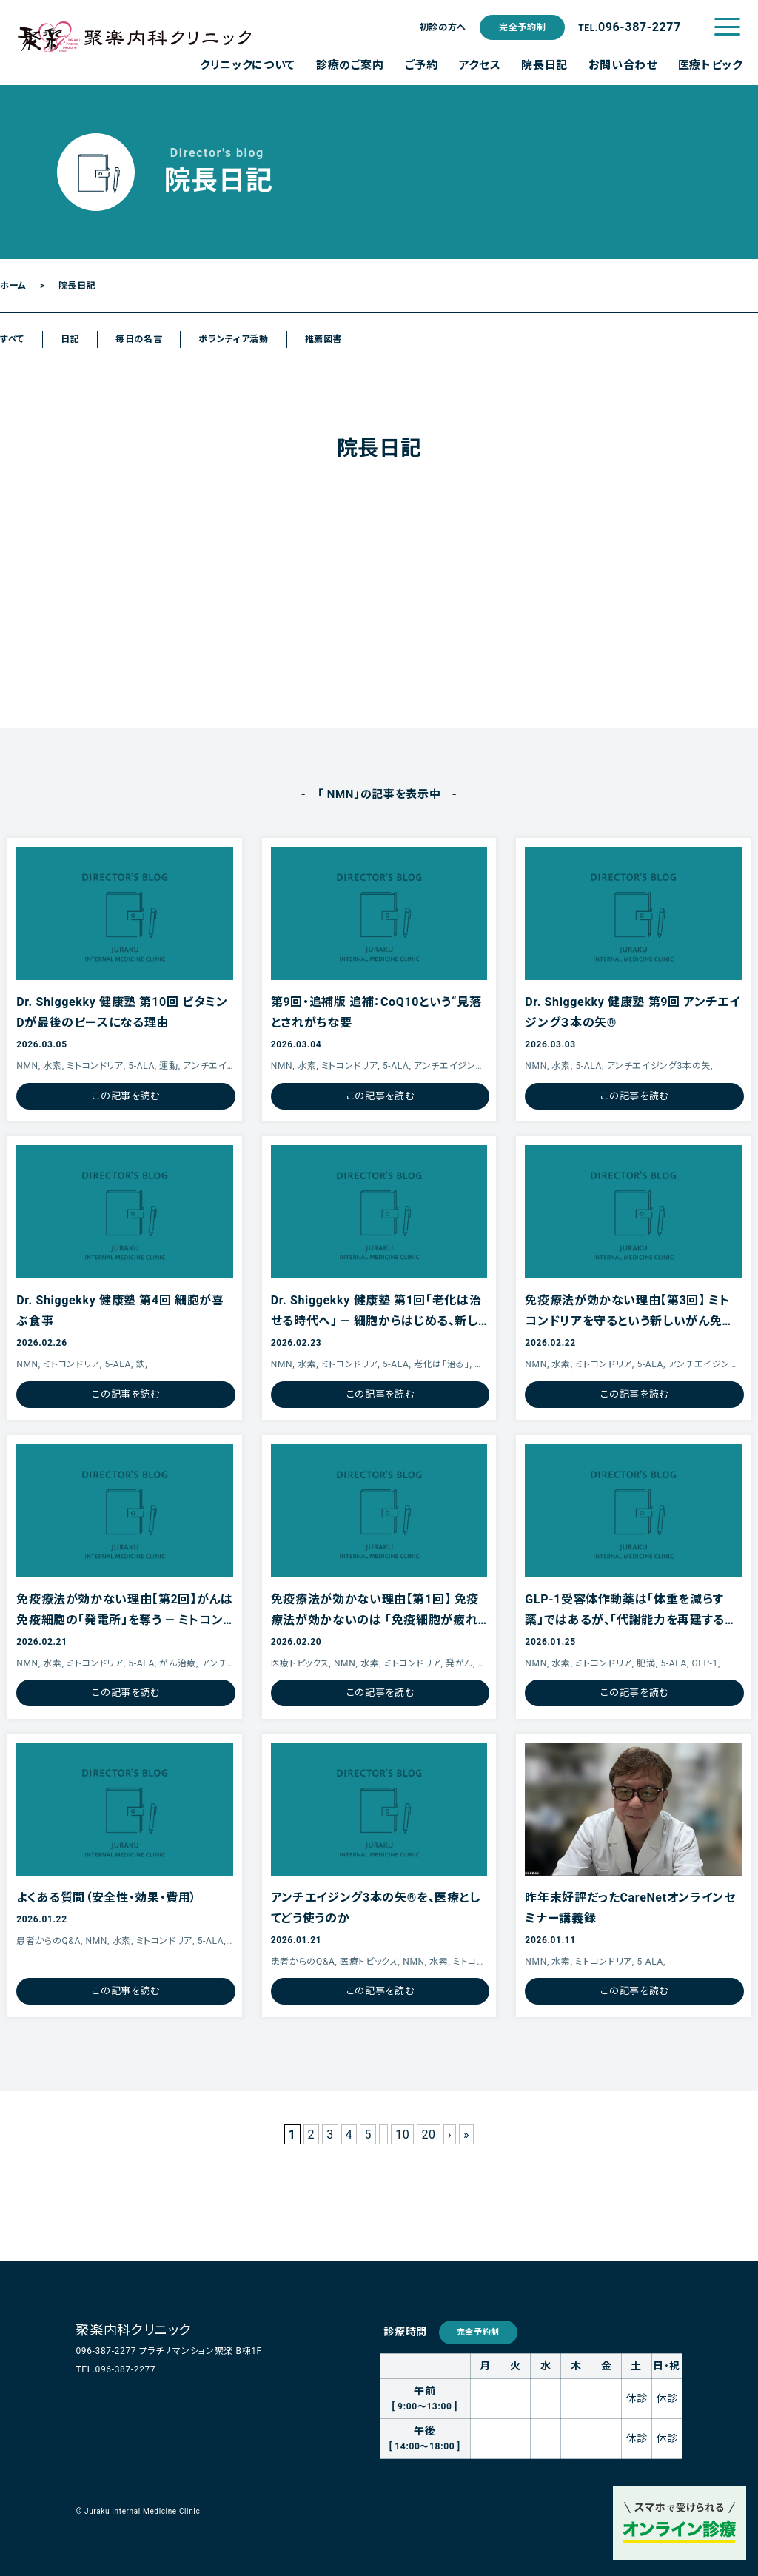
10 (402, 2134)
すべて (12, 339)
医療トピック (710, 65)
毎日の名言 (138, 339)
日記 (70, 339)
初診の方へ (443, 27)
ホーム (13, 286)
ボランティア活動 (233, 339)
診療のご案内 (350, 65)
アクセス (480, 65)
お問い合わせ (622, 65)
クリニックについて (247, 65)
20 (428, 2134)
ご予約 (421, 65)
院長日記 (544, 65)
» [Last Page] (466, 2134)
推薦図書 (324, 339)
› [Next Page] (450, 2134)
